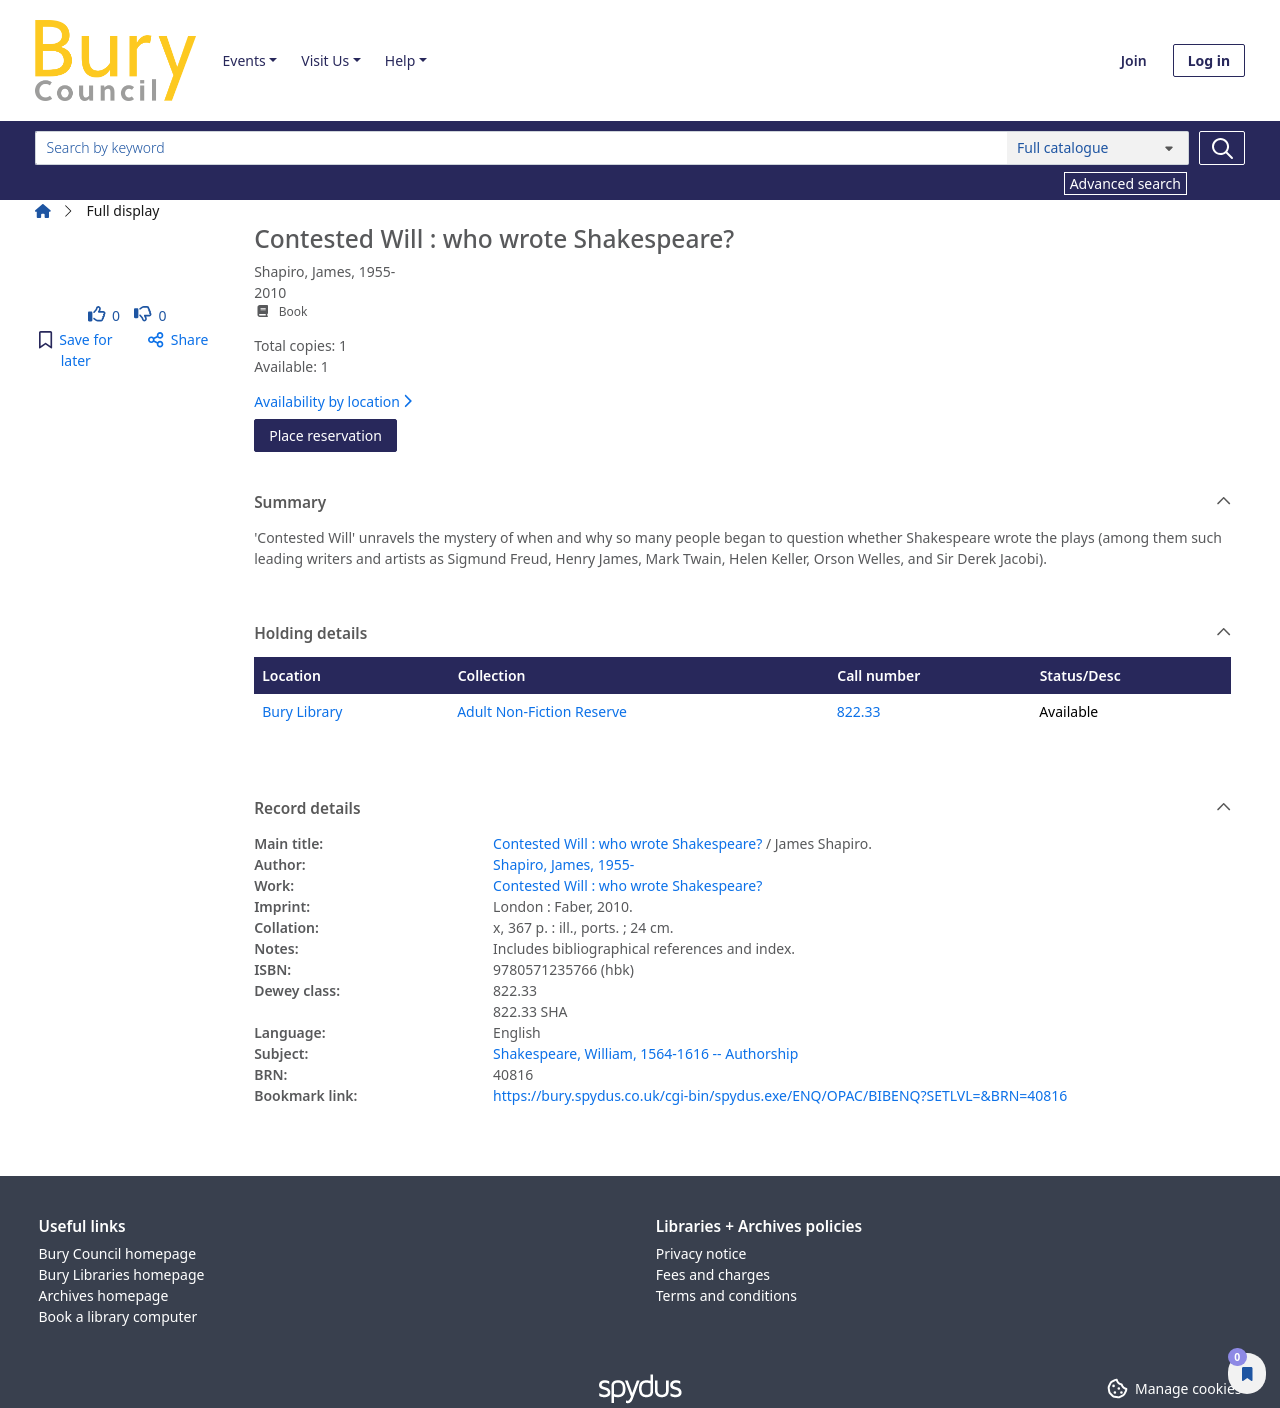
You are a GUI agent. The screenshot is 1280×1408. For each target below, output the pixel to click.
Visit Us (325, 60)
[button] (76, 350)
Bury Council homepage (118, 1253)
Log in (1209, 60)
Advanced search (1125, 183)
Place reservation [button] (333, 434)
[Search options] (1098, 148)
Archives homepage (104, 1295)
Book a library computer (118, 1316)
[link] (104, 315)
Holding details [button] (742, 634)
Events (243, 60)
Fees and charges (713, 1274)
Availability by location (333, 401)
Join (1134, 60)
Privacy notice (701, 1253)
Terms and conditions (726, 1295)
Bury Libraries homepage (122, 1274)
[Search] (1222, 148)
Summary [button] (742, 503)
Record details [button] (742, 809)
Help (400, 60)
